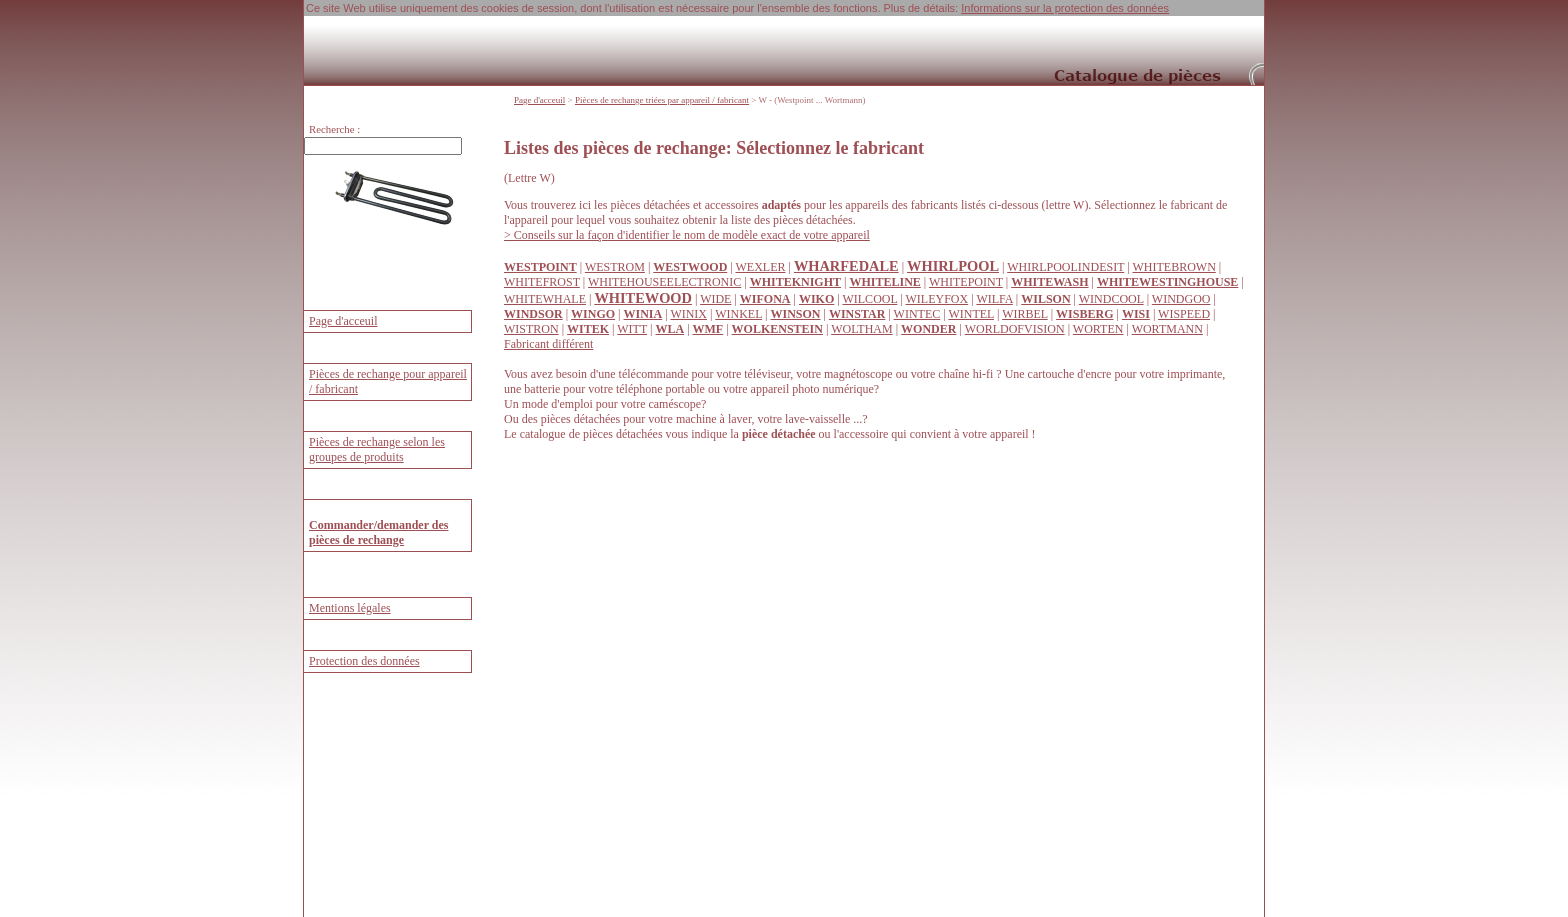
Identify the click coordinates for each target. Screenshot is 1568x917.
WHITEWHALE (545, 299)
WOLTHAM (862, 329)
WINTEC (917, 314)
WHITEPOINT (966, 282)
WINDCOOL (1111, 299)
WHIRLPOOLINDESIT (1065, 267)
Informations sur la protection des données (1065, 8)
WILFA (994, 299)
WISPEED (1184, 314)
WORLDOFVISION (1015, 329)
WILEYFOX (937, 299)
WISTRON (531, 329)
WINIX (688, 314)
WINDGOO (1181, 299)
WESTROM (615, 267)
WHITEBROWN (1173, 267)
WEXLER (760, 267)
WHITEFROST (542, 282)
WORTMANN (1167, 329)
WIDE (715, 299)
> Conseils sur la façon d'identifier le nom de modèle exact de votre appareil (687, 235)
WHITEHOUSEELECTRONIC (664, 282)
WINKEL (738, 314)
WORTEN (1098, 329)
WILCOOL (869, 299)
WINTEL (971, 314)
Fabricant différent (548, 344)
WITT (632, 329)
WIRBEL (1025, 314)
